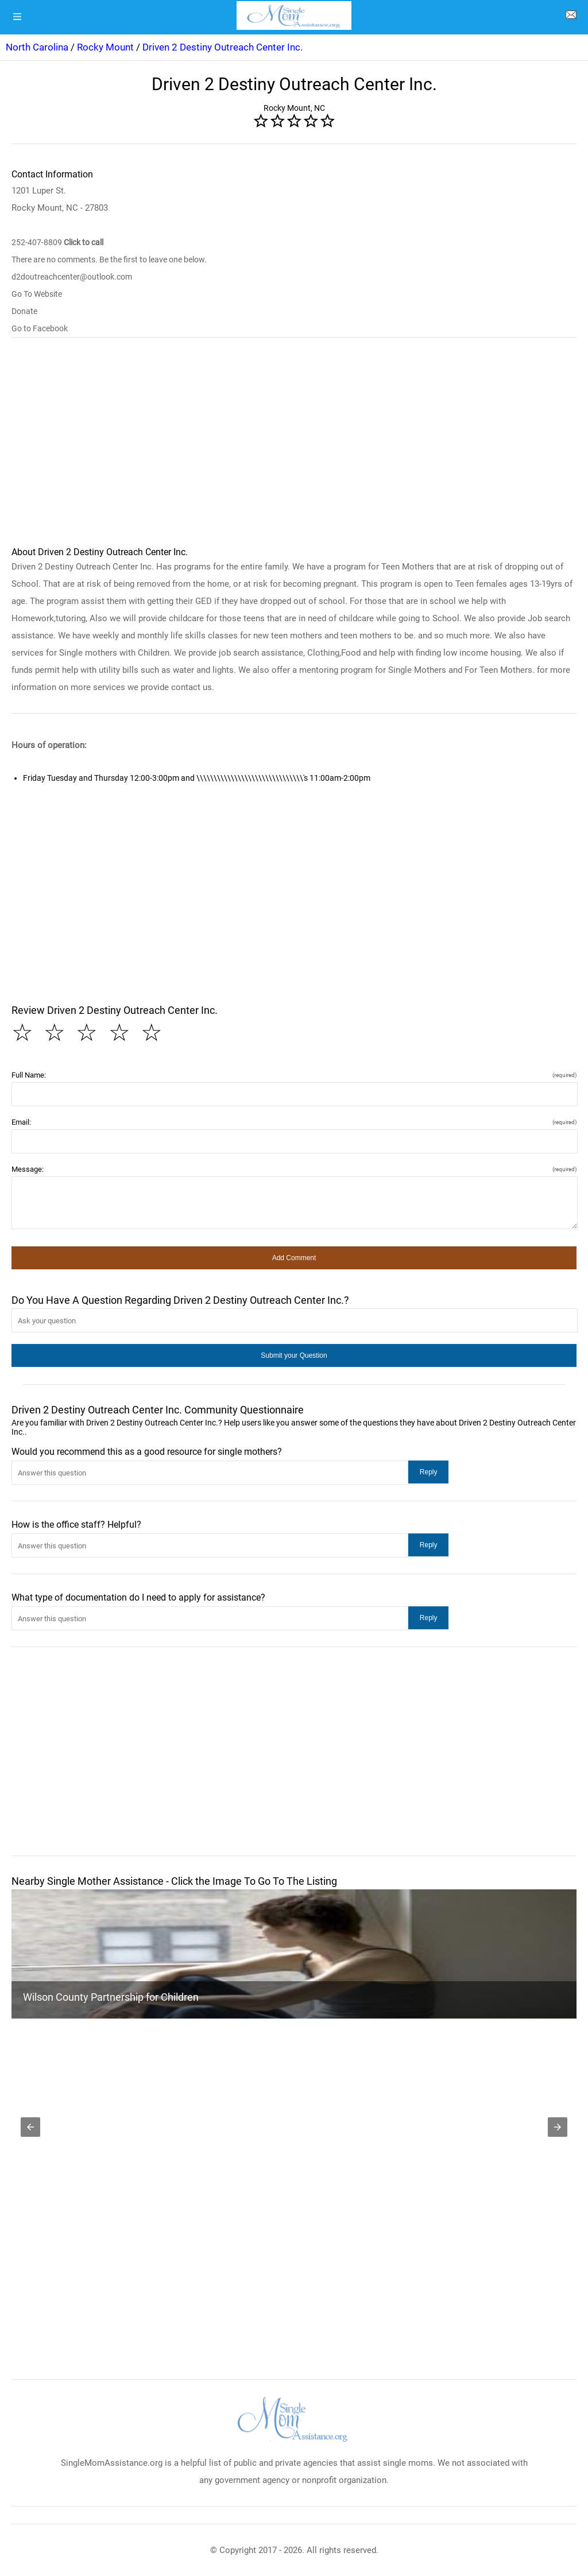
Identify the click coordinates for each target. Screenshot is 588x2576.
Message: (294, 1169)
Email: (294, 1122)
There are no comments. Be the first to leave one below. (109, 259)
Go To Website (36, 294)
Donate (24, 311)
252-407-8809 (57, 242)
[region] (294, 447)
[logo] (294, 15)
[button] (294, 1257)
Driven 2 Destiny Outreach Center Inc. (222, 47)
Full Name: (294, 1075)
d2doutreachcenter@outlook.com (71, 276)
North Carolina (37, 47)
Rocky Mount (105, 47)
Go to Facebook (39, 328)
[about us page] (571, 17)
